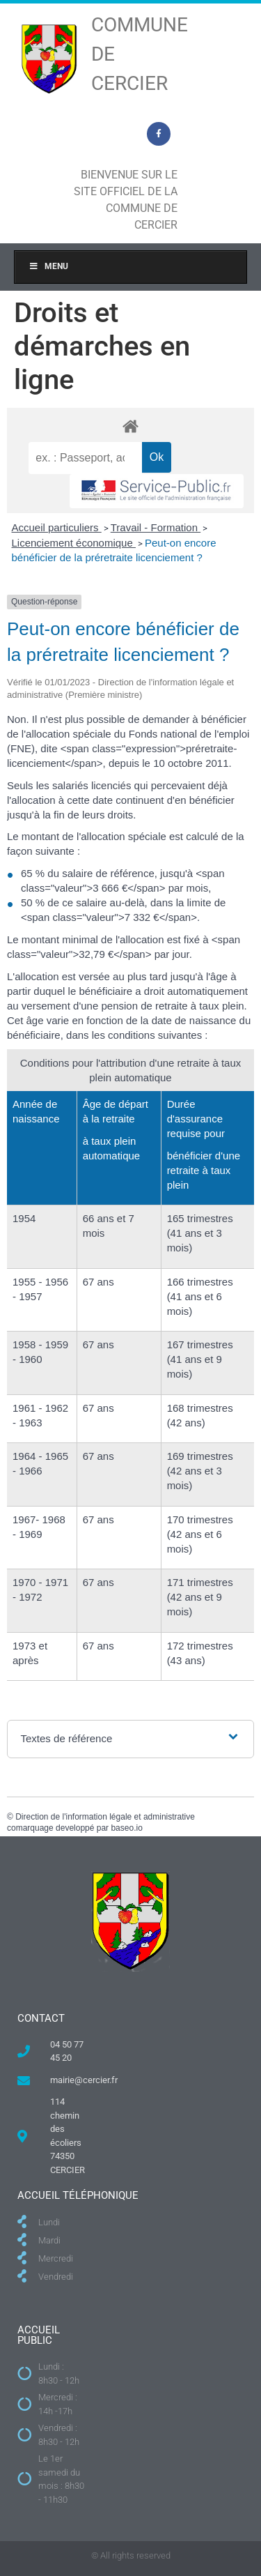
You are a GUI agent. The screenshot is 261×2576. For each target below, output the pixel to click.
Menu (48, 266)
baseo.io (126, 1828)
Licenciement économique (74, 543)
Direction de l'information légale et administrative (105, 1817)
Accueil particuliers (57, 527)
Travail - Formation (155, 527)
